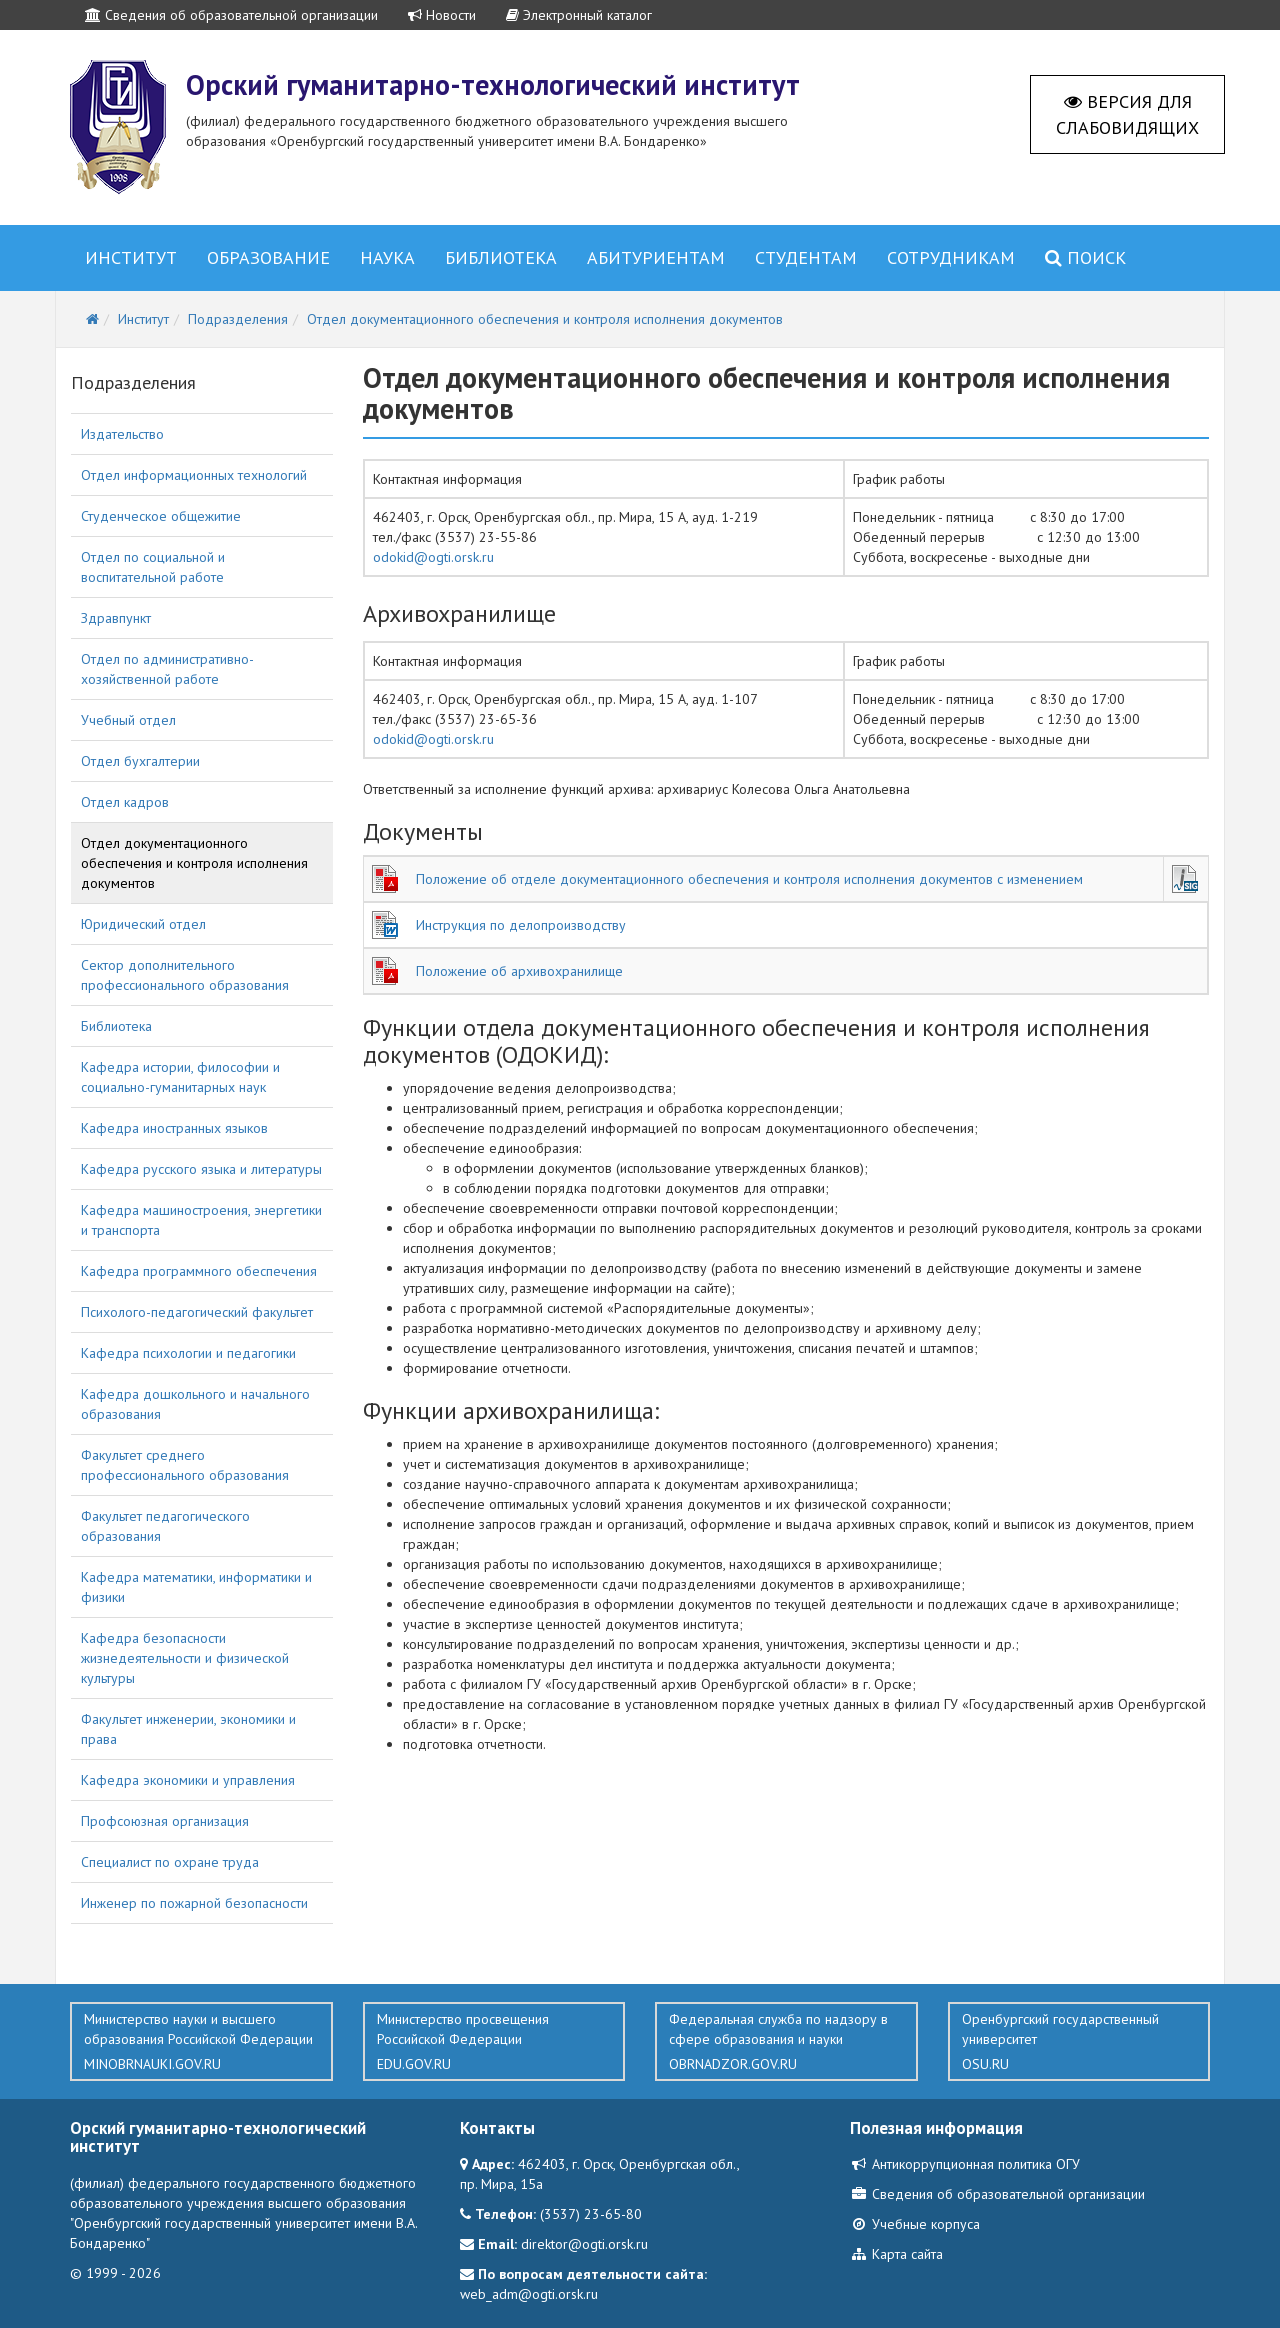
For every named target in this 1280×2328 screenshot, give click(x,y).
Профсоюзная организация (165, 1821)
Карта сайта (896, 2254)
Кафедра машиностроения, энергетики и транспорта (201, 1220)
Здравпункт (116, 618)
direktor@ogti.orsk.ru (584, 2244)
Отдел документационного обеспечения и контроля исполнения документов (194, 863)
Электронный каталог (579, 15)
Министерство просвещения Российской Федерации (494, 2042)
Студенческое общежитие (161, 516)
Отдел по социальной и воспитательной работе (153, 567)
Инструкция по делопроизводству (521, 925)
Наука (387, 257)
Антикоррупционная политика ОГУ (965, 2164)
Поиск (1085, 257)
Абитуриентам (656, 257)
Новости (442, 15)
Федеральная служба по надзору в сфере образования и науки (786, 2042)
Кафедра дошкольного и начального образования (195, 1404)
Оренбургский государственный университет (1079, 2042)
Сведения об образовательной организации (231, 15)
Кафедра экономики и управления (188, 1780)
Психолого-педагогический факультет (197, 1312)
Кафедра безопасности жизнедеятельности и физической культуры (185, 1658)
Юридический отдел (143, 924)
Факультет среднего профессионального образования (185, 1465)
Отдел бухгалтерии (140, 761)
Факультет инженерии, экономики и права (188, 1729)
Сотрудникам (951, 257)
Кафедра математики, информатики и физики (196, 1587)
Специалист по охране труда (170, 1862)
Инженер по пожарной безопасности (194, 1903)
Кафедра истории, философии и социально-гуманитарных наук (180, 1077)
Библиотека (501, 257)
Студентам (806, 257)
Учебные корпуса (915, 2224)
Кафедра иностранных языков (174, 1128)
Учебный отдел (128, 720)
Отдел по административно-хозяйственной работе (167, 669)
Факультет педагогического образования (165, 1526)
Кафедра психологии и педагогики (188, 1353)
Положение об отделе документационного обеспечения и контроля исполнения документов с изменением (749, 879)
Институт (131, 257)
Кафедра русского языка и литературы (201, 1169)
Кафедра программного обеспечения (199, 1271)
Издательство (122, 434)
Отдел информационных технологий (194, 475)
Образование (268, 257)
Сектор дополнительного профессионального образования (185, 975)
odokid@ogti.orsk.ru (433, 557)
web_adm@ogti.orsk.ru (529, 2294)
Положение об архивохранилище (519, 971)
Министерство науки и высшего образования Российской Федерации (201, 2042)
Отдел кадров (125, 802)
